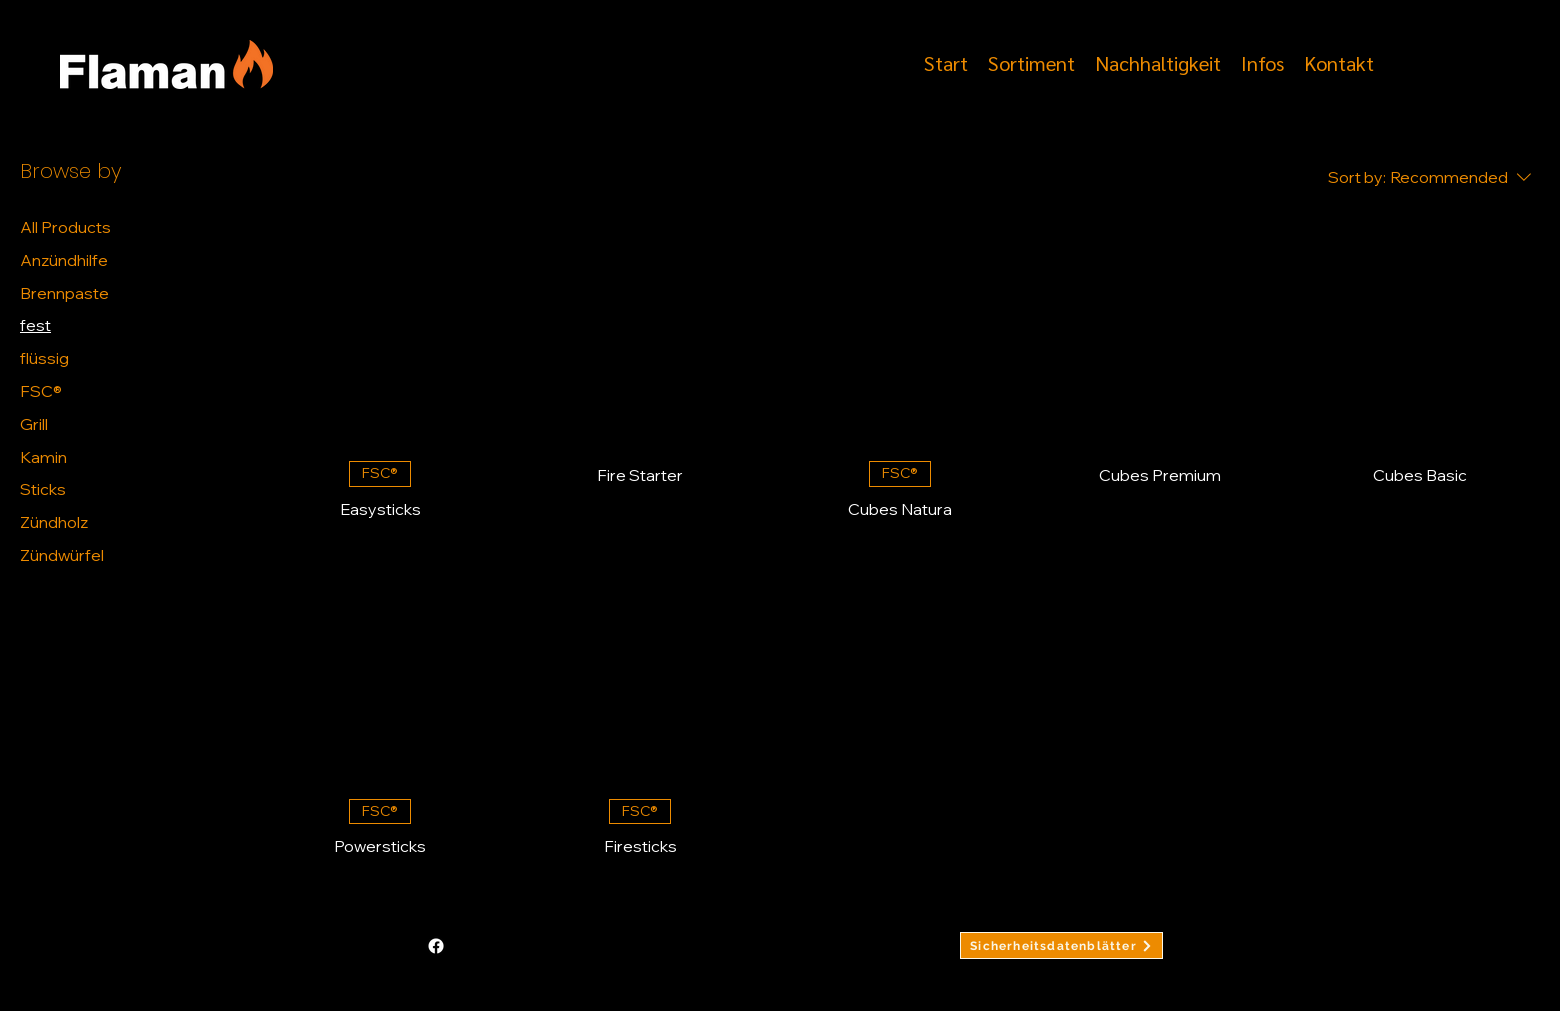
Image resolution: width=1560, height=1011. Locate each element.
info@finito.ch (525, 946)
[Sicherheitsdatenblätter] (1061, 945)
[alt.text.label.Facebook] (1399, 61)
